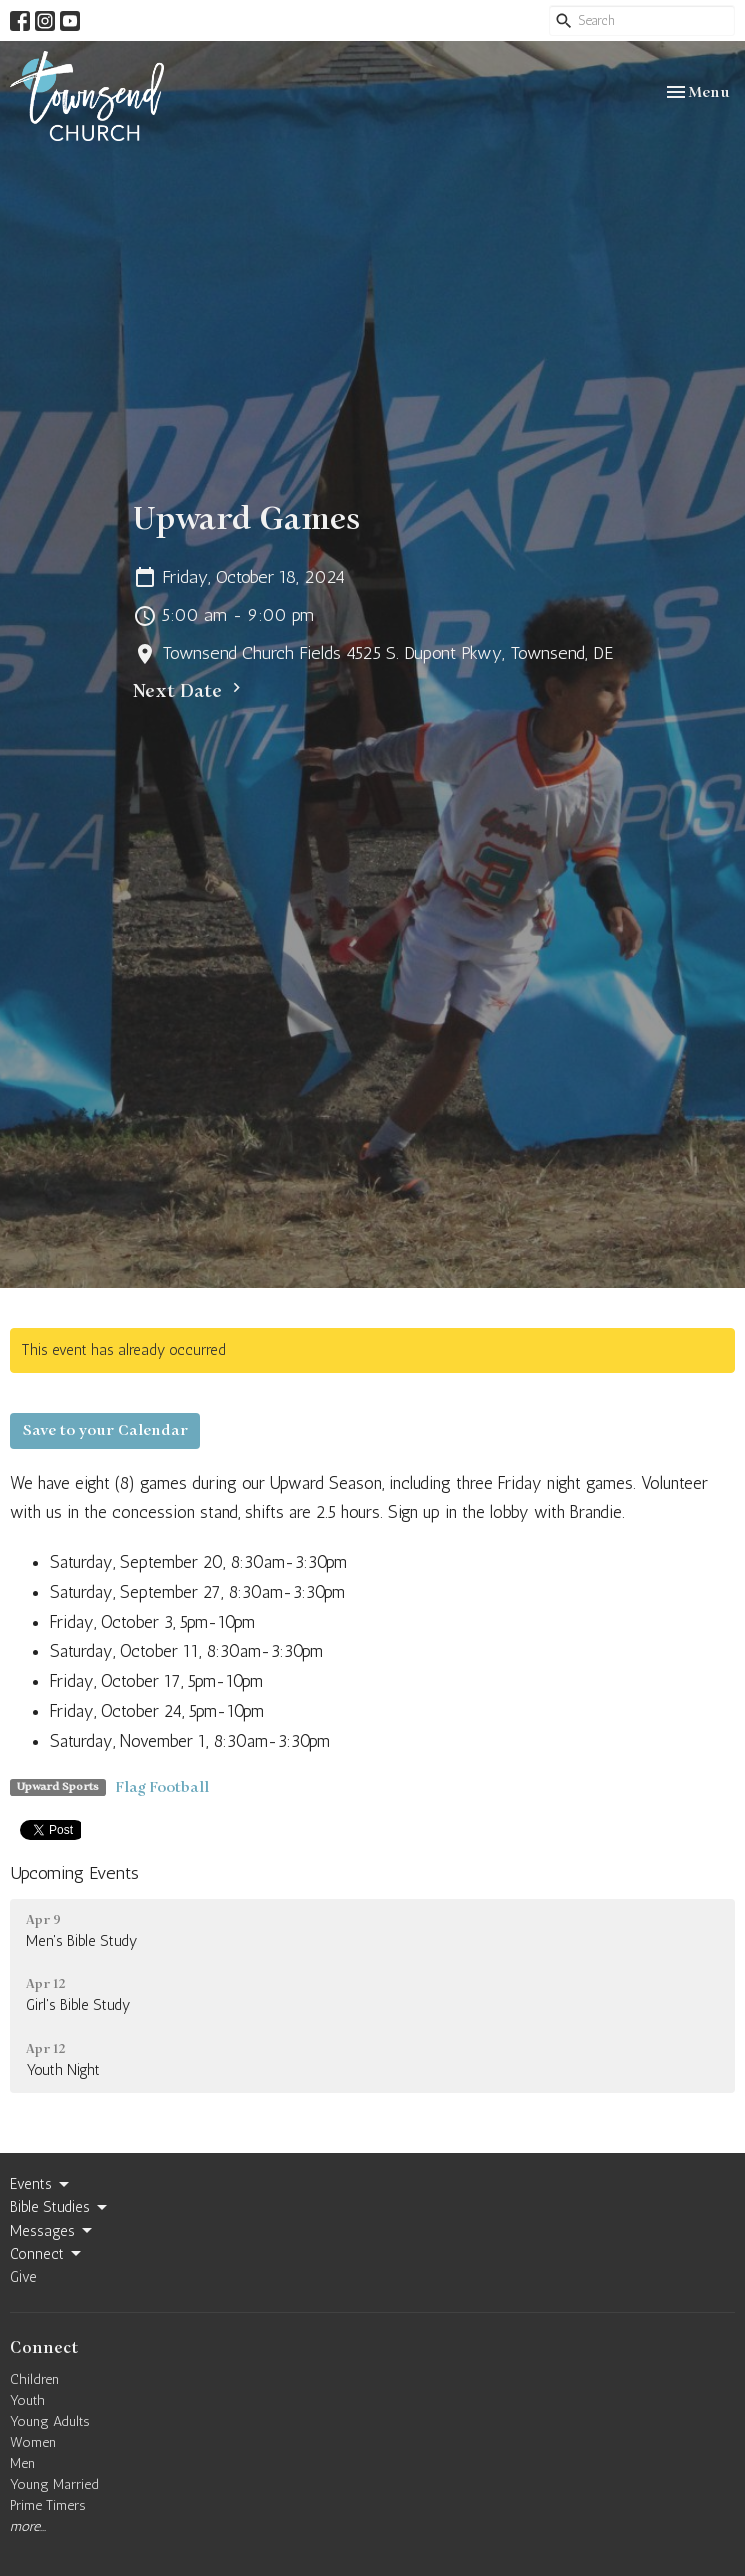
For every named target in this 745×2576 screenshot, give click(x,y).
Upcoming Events (74, 1873)
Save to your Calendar (105, 1430)
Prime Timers (48, 2505)
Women (33, 2442)
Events (41, 2185)
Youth (27, 2400)
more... (28, 2526)
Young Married (54, 2484)
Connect (47, 2254)
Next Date (189, 690)
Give (23, 2277)
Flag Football (162, 1787)
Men (22, 2463)
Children (34, 2379)
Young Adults (50, 2421)
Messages (52, 2231)
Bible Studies (60, 2208)
